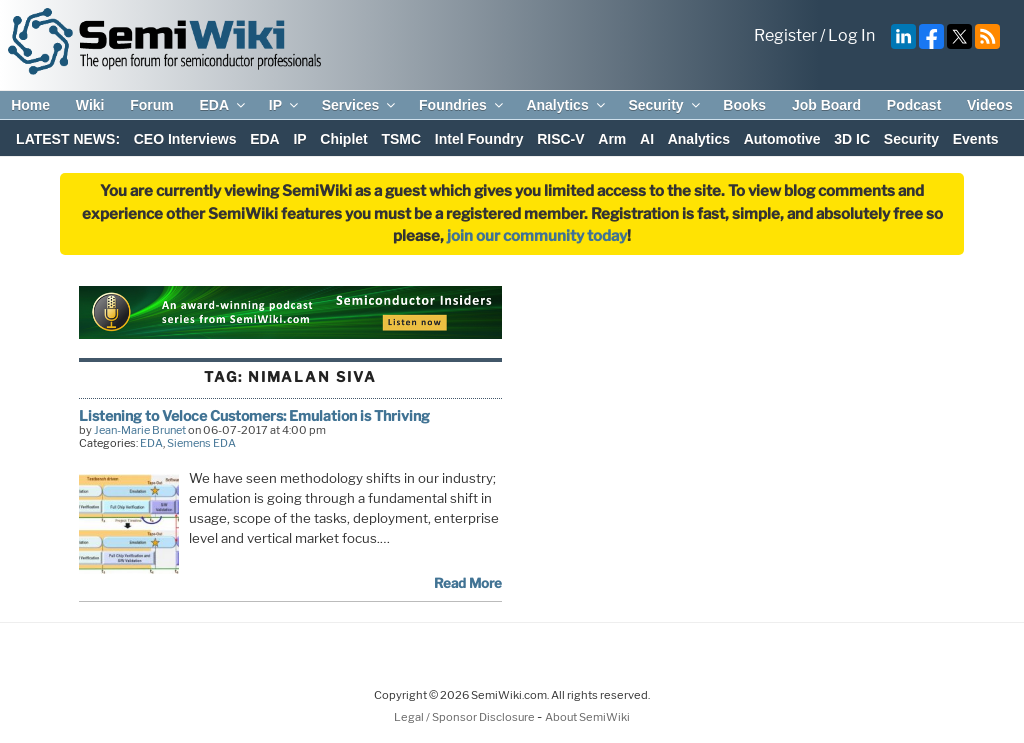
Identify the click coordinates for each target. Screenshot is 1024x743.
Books (744, 105)
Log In (851, 35)
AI (647, 139)
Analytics (566, 105)
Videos (990, 105)
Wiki (90, 105)
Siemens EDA (201, 443)
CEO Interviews (185, 139)
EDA (223, 105)
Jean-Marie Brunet (140, 430)
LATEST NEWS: (68, 139)
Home (30, 105)
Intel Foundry (479, 139)
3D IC (852, 139)
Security (665, 105)
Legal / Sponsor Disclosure (465, 717)
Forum (152, 105)
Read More (468, 583)
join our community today (537, 236)
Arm (612, 139)
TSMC (401, 139)
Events (976, 139)
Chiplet (343, 139)
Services (360, 105)
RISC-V (560, 139)
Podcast (914, 105)
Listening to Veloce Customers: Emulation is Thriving (254, 415)
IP (285, 105)
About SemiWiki (587, 717)
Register (785, 35)
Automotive (782, 139)
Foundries (462, 105)
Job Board (826, 105)
